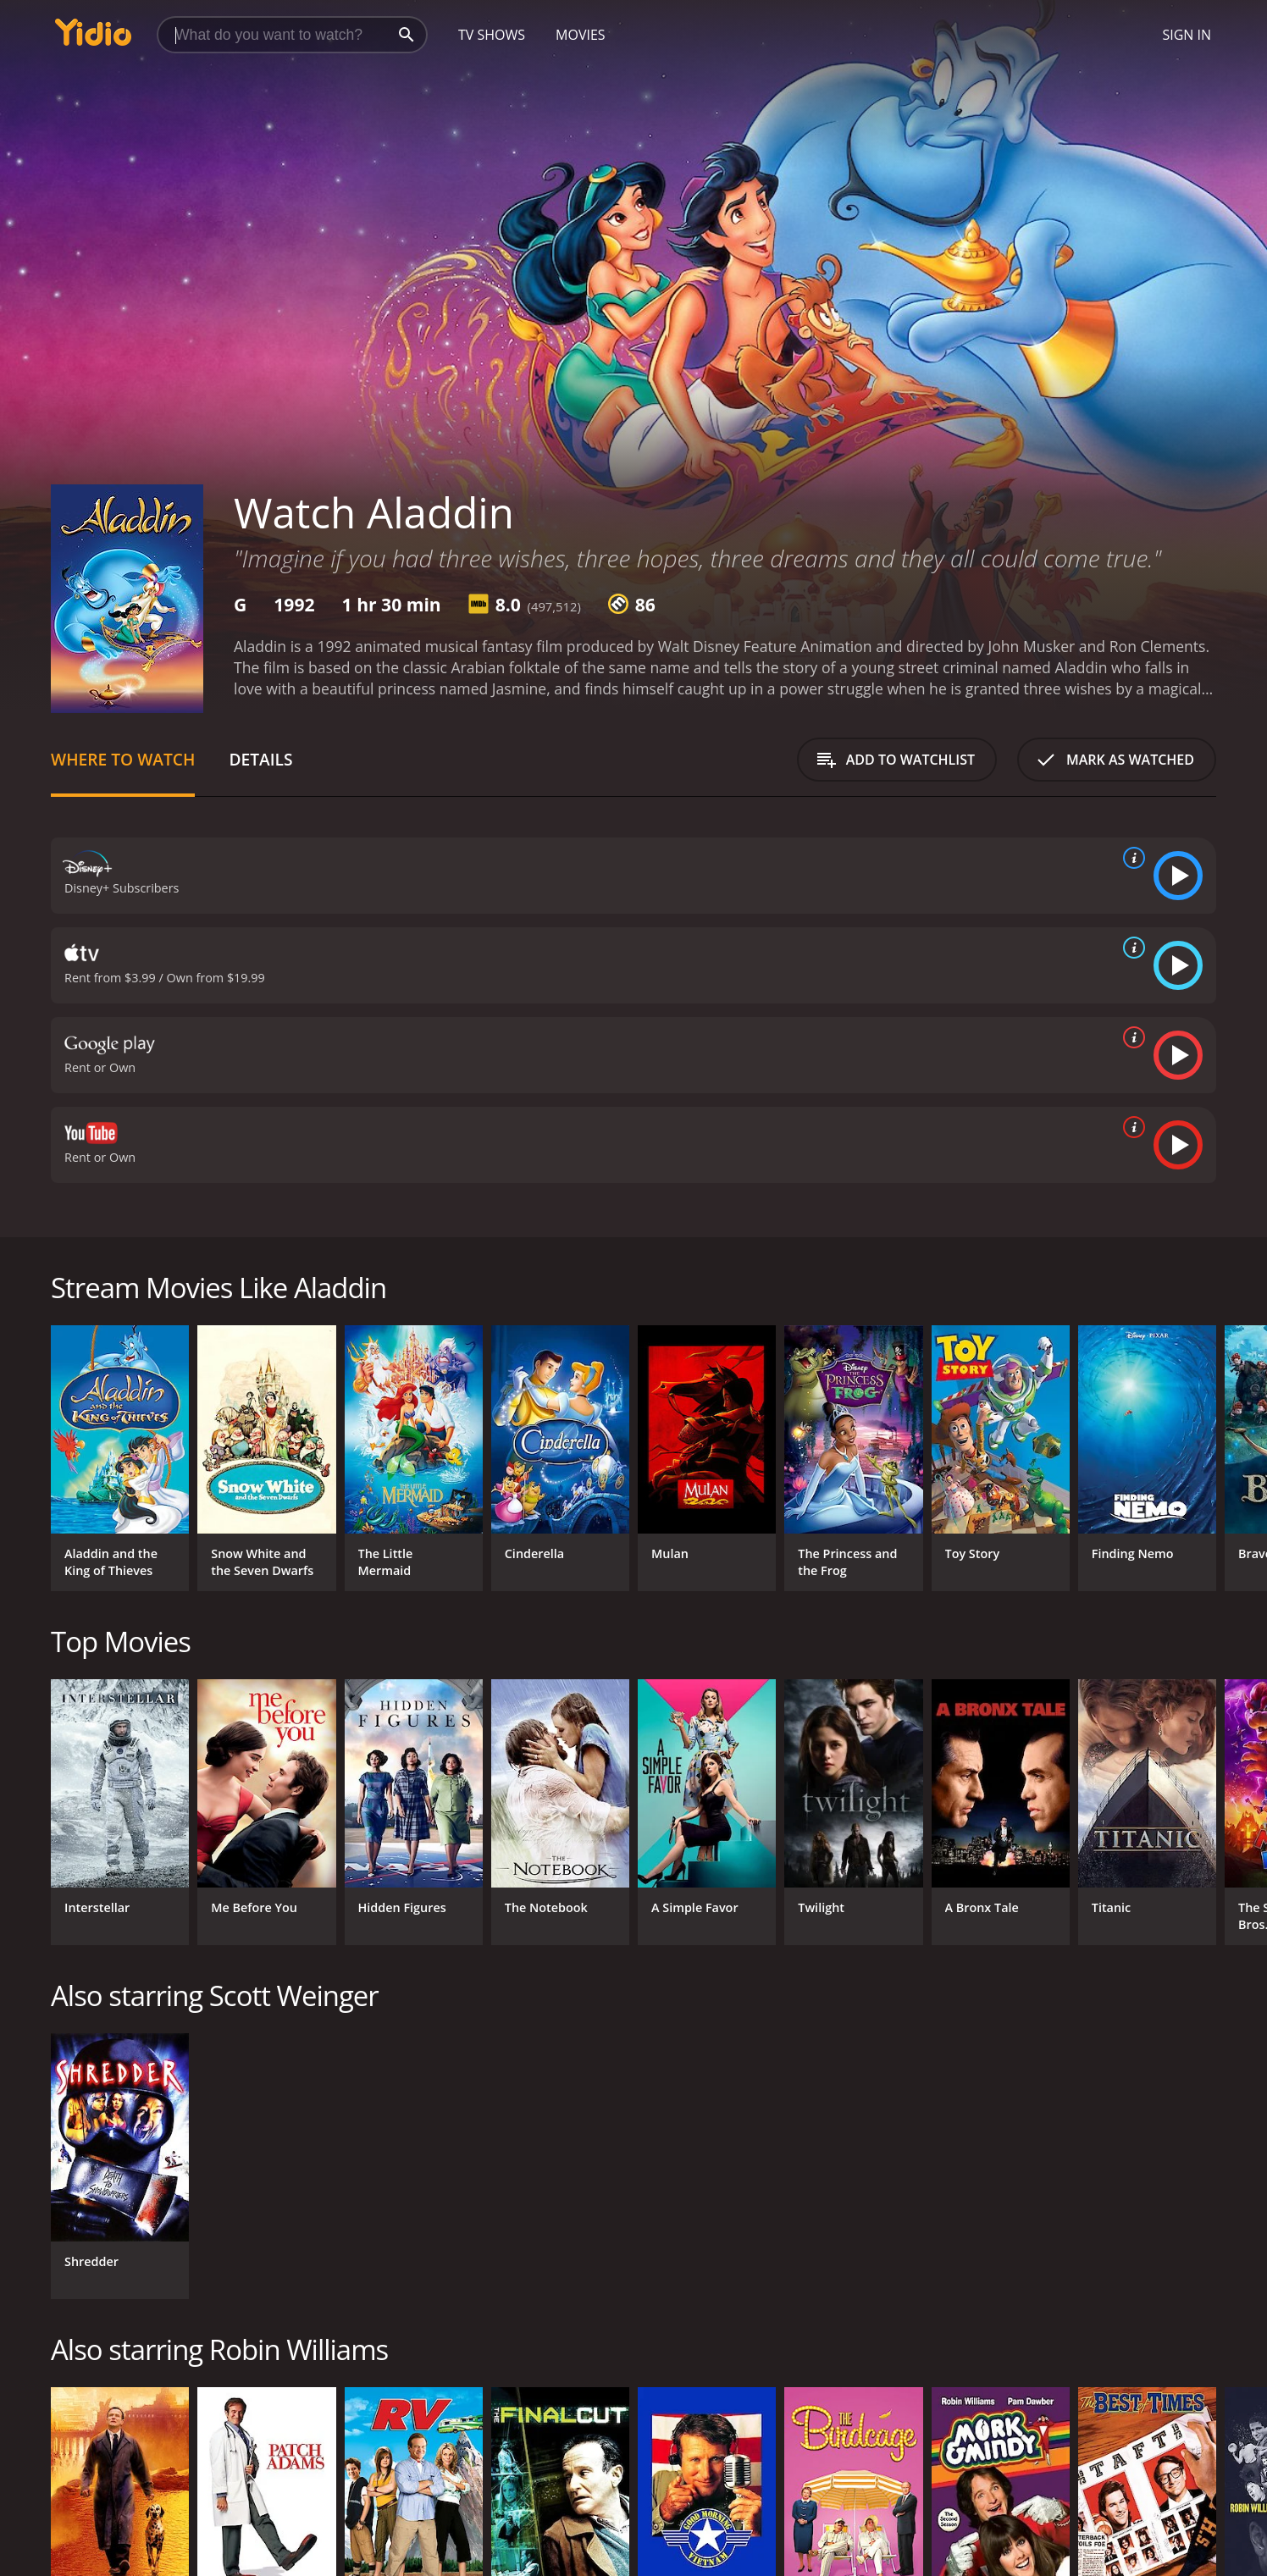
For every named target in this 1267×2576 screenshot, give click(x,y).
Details (260, 759)
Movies (581, 34)
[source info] (1130, 858)
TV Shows (491, 34)
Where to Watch (123, 759)
